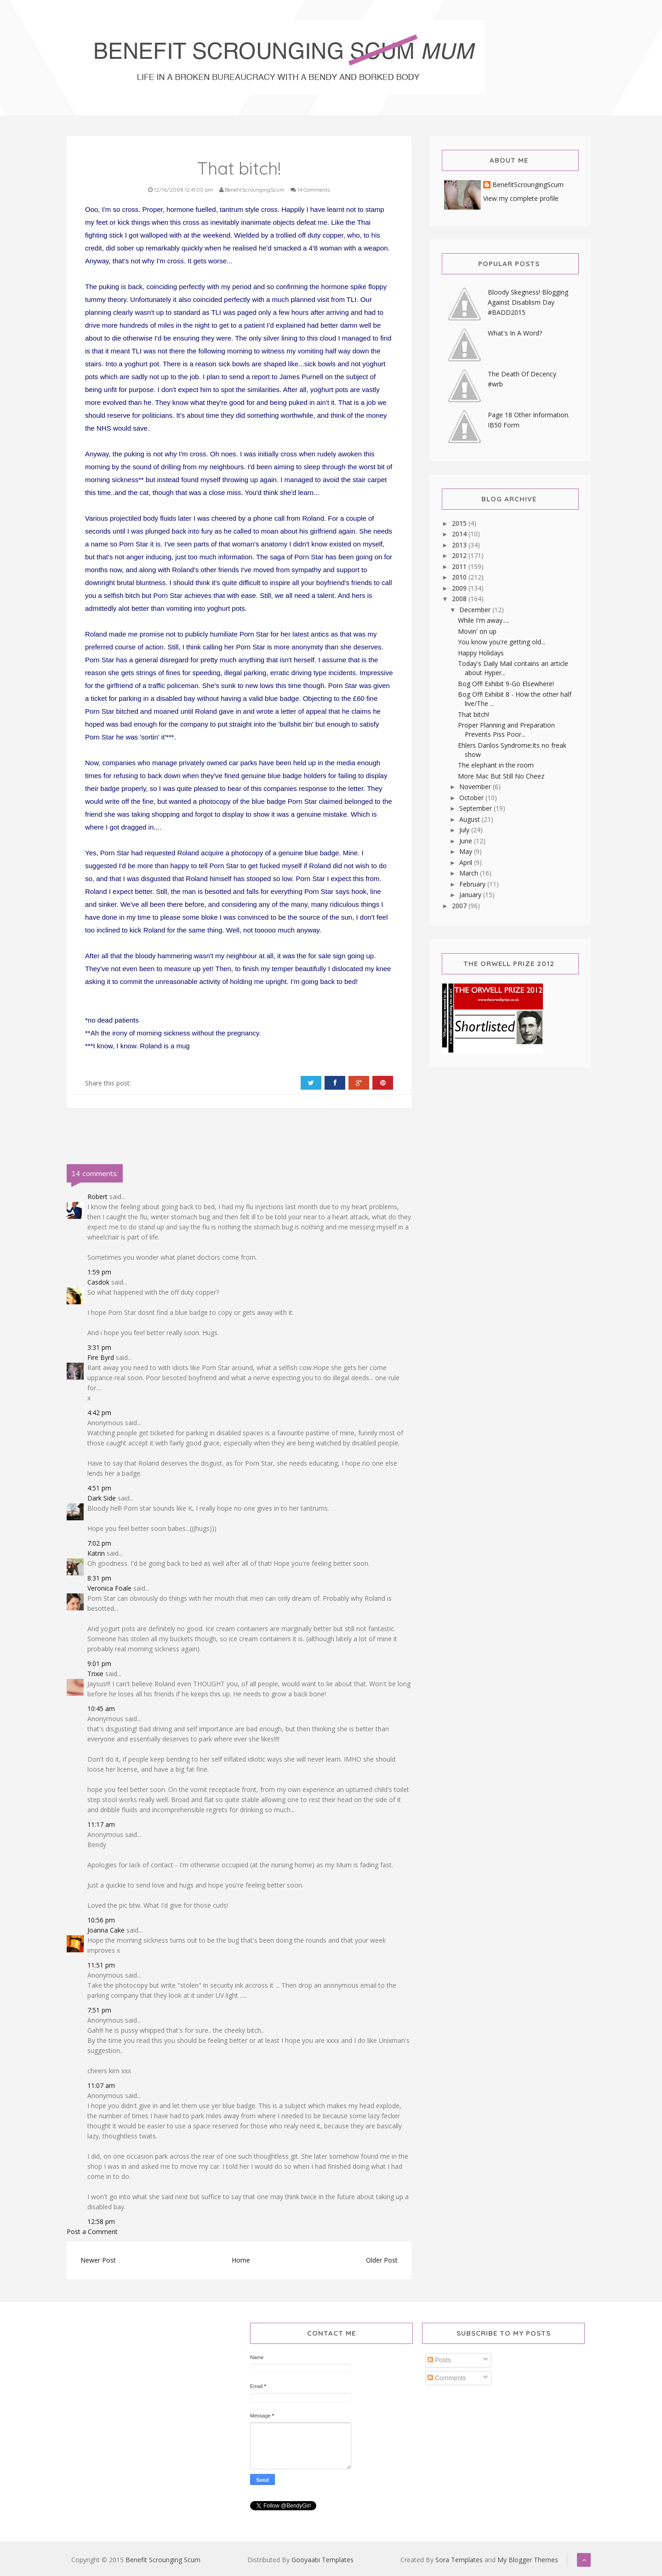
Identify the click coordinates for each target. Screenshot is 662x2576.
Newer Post (98, 2260)
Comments (447, 2378)
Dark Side (101, 1498)
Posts (439, 2360)
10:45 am (101, 1708)
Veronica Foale (109, 1588)
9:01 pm (99, 1663)
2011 (460, 566)
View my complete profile (521, 198)
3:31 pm (99, 1347)
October (472, 797)
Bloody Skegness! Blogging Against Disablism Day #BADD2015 (528, 302)
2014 (460, 533)
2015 (460, 523)
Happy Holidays (481, 652)
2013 (460, 544)
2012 (460, 555)
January (471, 894)
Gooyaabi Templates (322, 2559)
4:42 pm (99, 1412)
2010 (460, 577)
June (466, 840)
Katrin (96, 1553)
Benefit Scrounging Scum (163, 2559)
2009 (460, 588)
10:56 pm (101, 1920)
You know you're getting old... (501, 641)
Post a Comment (92, 2231)
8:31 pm (99, 1578)
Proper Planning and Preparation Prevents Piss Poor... (506, 730)
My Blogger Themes (527, 2559)
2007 (460, 905)
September (476, 808)
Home (241, 2260)
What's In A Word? (515, 333)
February (473, 884)
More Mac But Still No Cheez (501, 776)
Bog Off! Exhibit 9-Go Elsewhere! (506, 683)
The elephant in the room (496, 765)
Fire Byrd (100, 1357)
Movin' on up (477, 631)
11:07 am (101, 2085)
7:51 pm (99, 2010)
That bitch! (473, 714)
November (476, 786)
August (470, 819)
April (466, 862)
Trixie (95, 1673)
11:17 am (101, 1824)
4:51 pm (99, 1488)
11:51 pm (101, 1965)
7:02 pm (99, 1543)
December (475, 609)
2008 (460, 598)
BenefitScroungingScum (528, 185)
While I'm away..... (483, 620)
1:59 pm (99, 1272)
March (469, 873)
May (466, 851)
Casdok (98, 1282)
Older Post (382, 2260)
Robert (97, 1196)
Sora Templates (459, 2559)
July (465, 829)
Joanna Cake (106, 1930)
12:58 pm (101, 2221)
